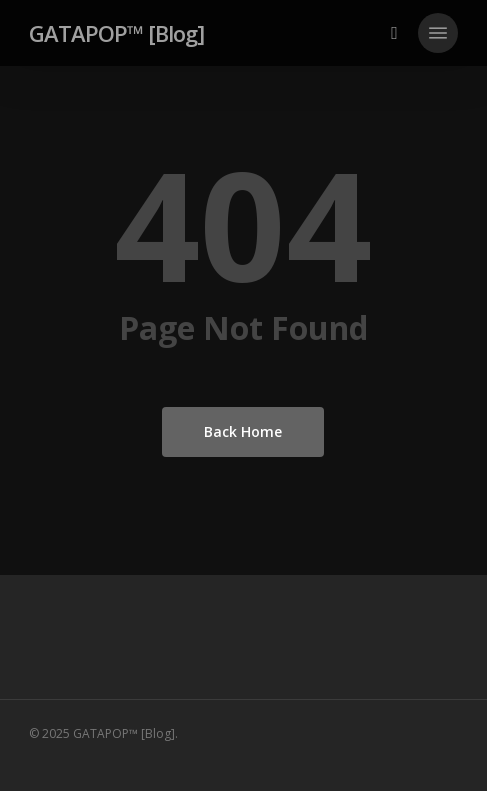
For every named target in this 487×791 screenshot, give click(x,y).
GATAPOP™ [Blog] (116, 33)
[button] (438, 33)
